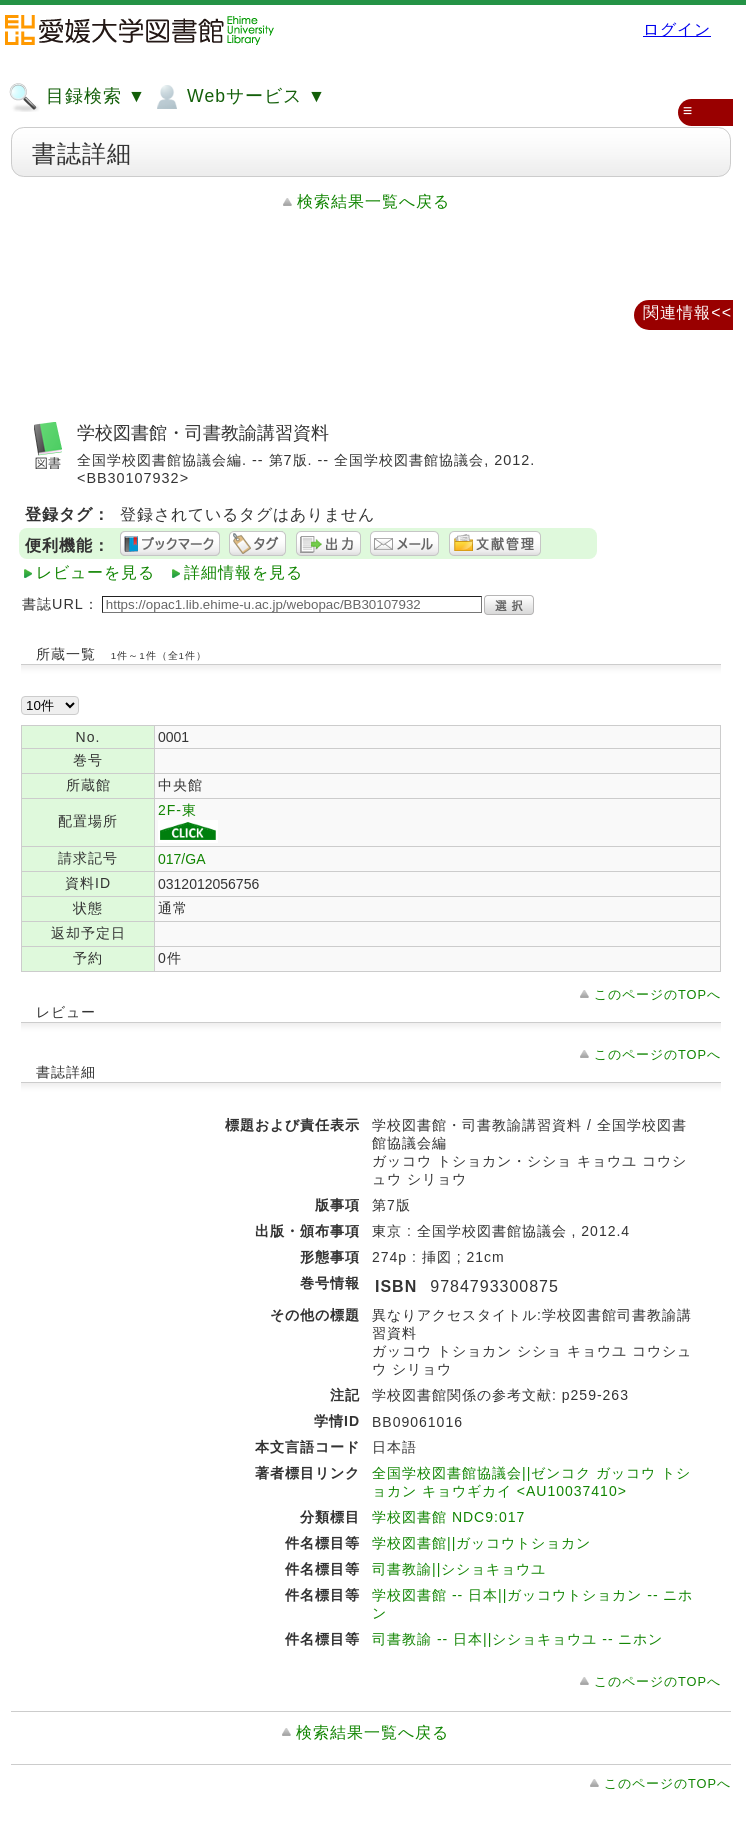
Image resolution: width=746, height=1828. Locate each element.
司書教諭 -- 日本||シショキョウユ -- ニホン (517, 1639)
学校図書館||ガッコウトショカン (481, 1543)
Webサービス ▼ (238, 97)
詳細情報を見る (243, 572)
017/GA (181, 859)
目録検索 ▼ (77, 97)
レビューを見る (95, 572)
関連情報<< (687, 312)
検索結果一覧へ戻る (373, 201)
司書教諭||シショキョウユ (459, 1569)
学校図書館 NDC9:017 (448, 1517)
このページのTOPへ (657, 994)
